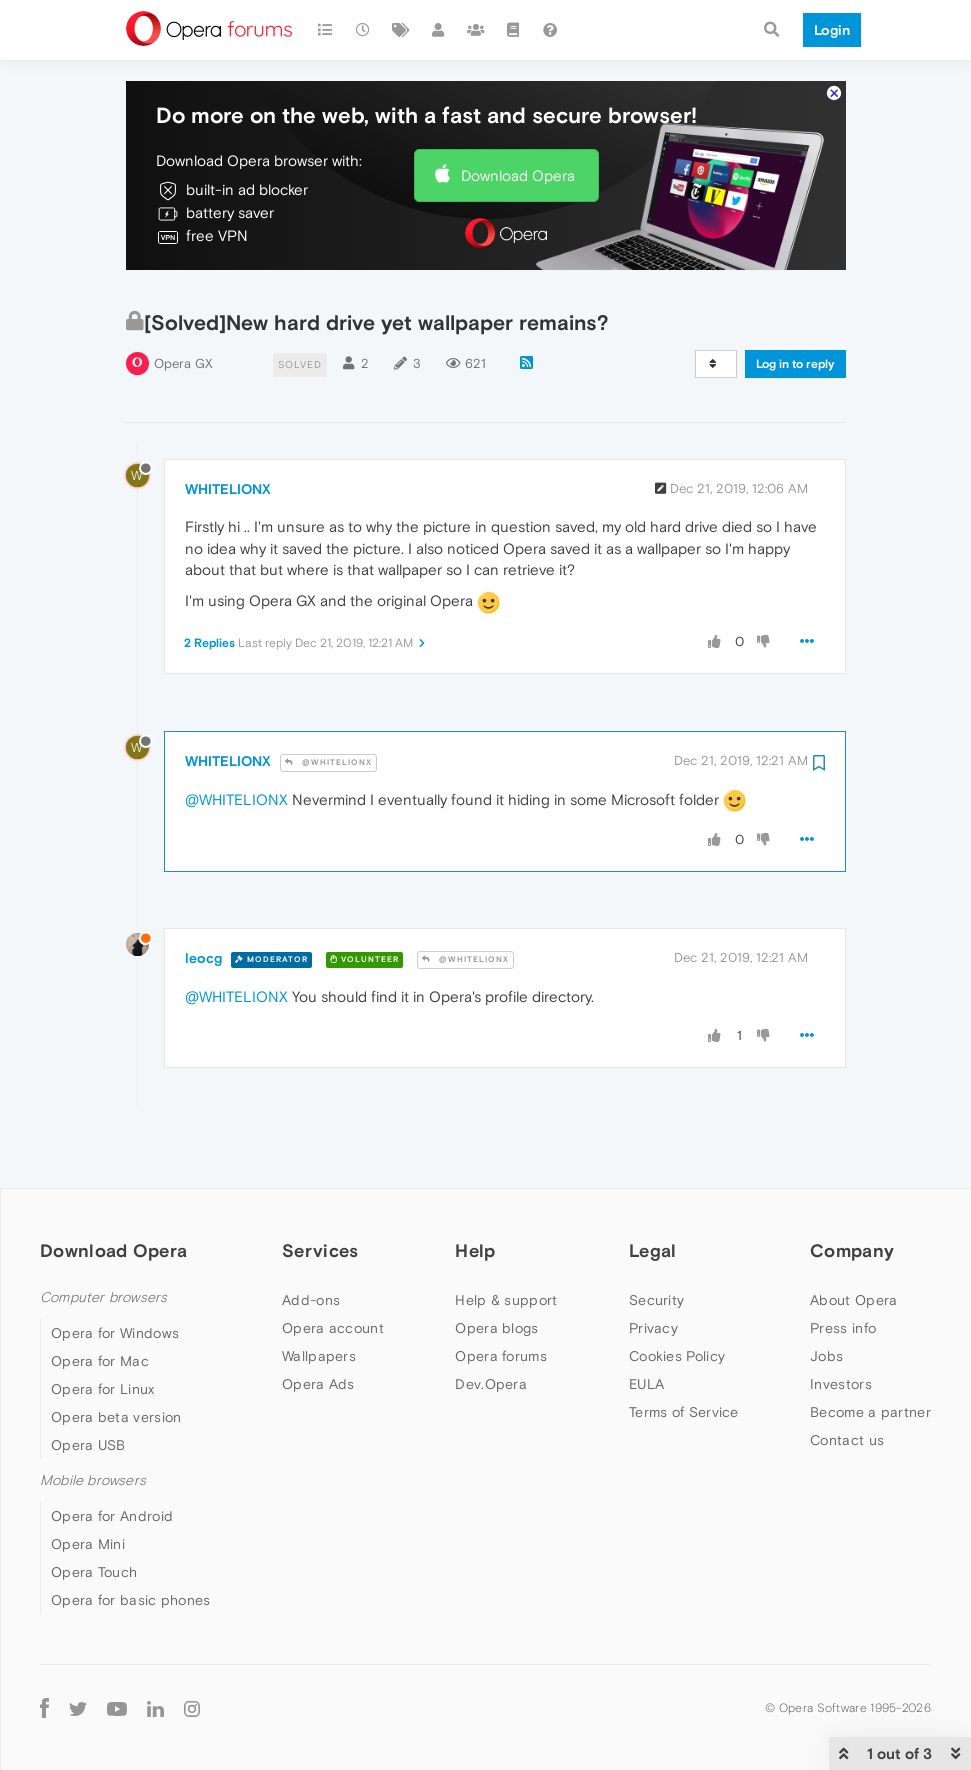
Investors (841, 1324)
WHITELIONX (228, 429)
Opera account (333, 1268)
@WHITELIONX (328, 702)
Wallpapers (319, 1296)
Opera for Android (112, 1457)
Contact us (847, 1380)
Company (852, 1191)
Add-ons (311, 1240)
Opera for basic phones (131, 1541)
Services (320, 1191)
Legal (653, 1191)
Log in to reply (795, 304)
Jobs (826, 1296)
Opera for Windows (115, 1273)
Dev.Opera (491, 1324)
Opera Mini (88, 1485)
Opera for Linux (103, 1329)
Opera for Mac (100, 1301)
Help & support (506, 1240)
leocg (203, 899)
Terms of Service (684, 1352)
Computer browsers (103, 1237)
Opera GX (183, 303)
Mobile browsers (93, 1420)
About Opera (853, 1240)
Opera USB (88, 1385)
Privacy (653, 1268)
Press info (843, 1268)
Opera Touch (94, 1513)
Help (475, 1191)
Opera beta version (116, 1357)
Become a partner (870, 1352)
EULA (646, 1324)
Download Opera (518, 115)
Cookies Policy (677, 1296)
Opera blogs (496, 1268)
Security (656, 1240)
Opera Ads (318, 1324)
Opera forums (501, 1296)
